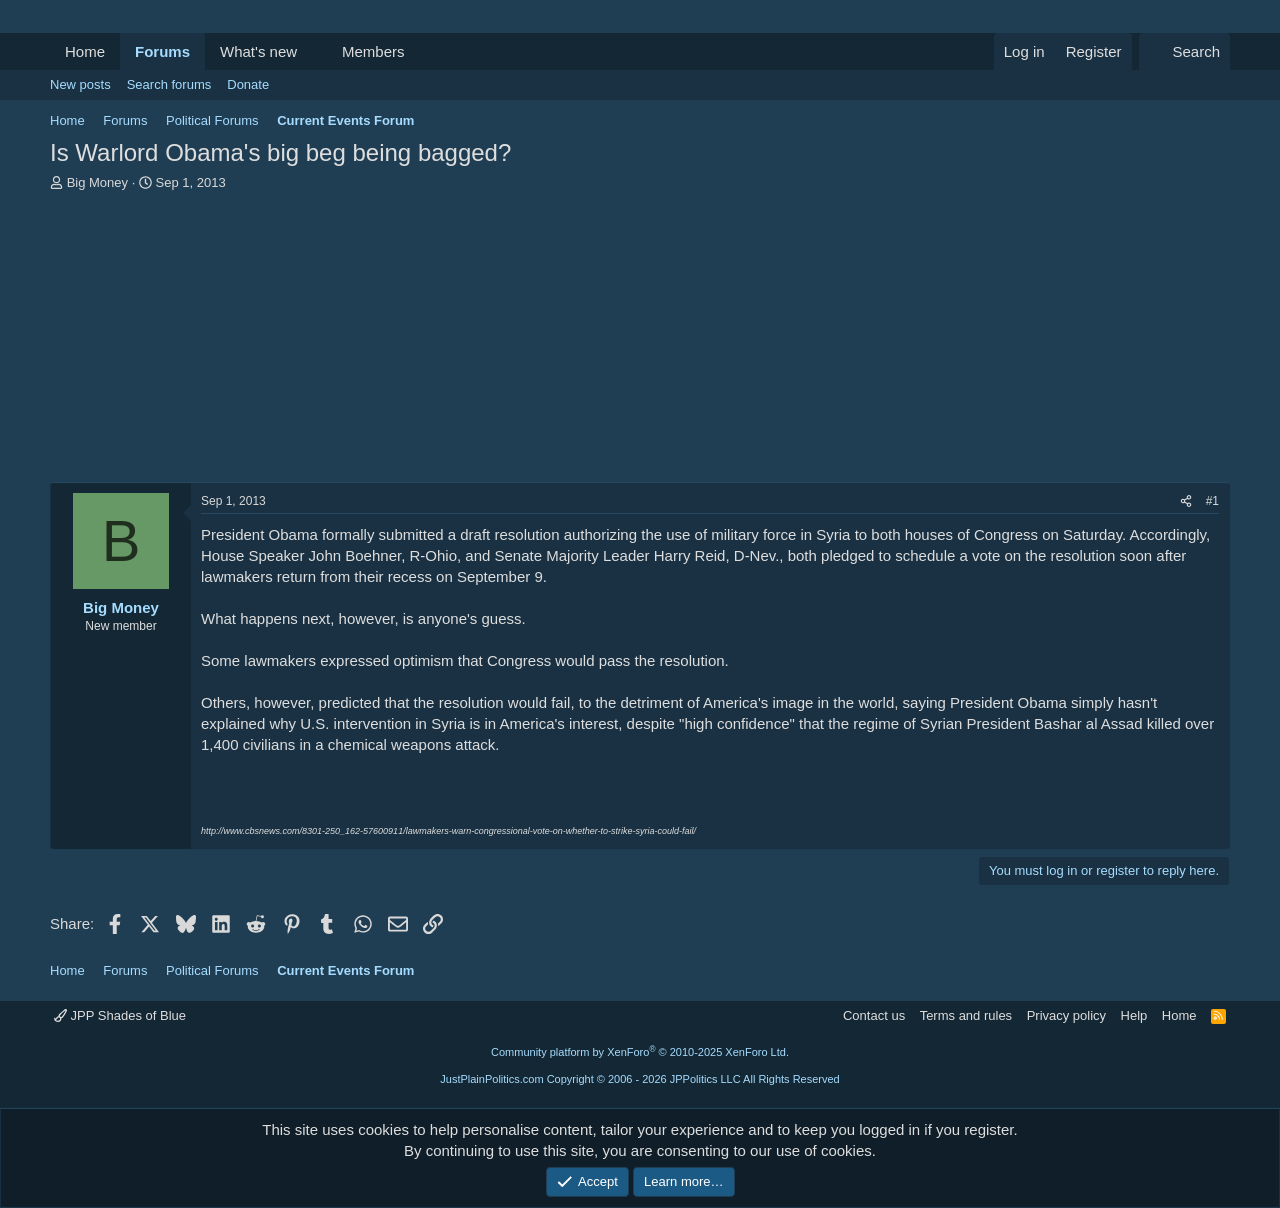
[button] (313, 51)
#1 (1212, 501)
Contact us (874, 1015)
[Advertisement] (640, 342)
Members (373, 51)
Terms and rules (966, 1015)
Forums (162, 51)
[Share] (1186, 501)
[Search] (1184, 51)
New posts (80, 84)
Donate (248, 84)
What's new (258, 51)
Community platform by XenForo (640, 1052)
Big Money (97, 182)
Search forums (169, 84)
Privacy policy (1066, 1015)
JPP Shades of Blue (120, 1015)
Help (1134, 1015)
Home (85, 51)
